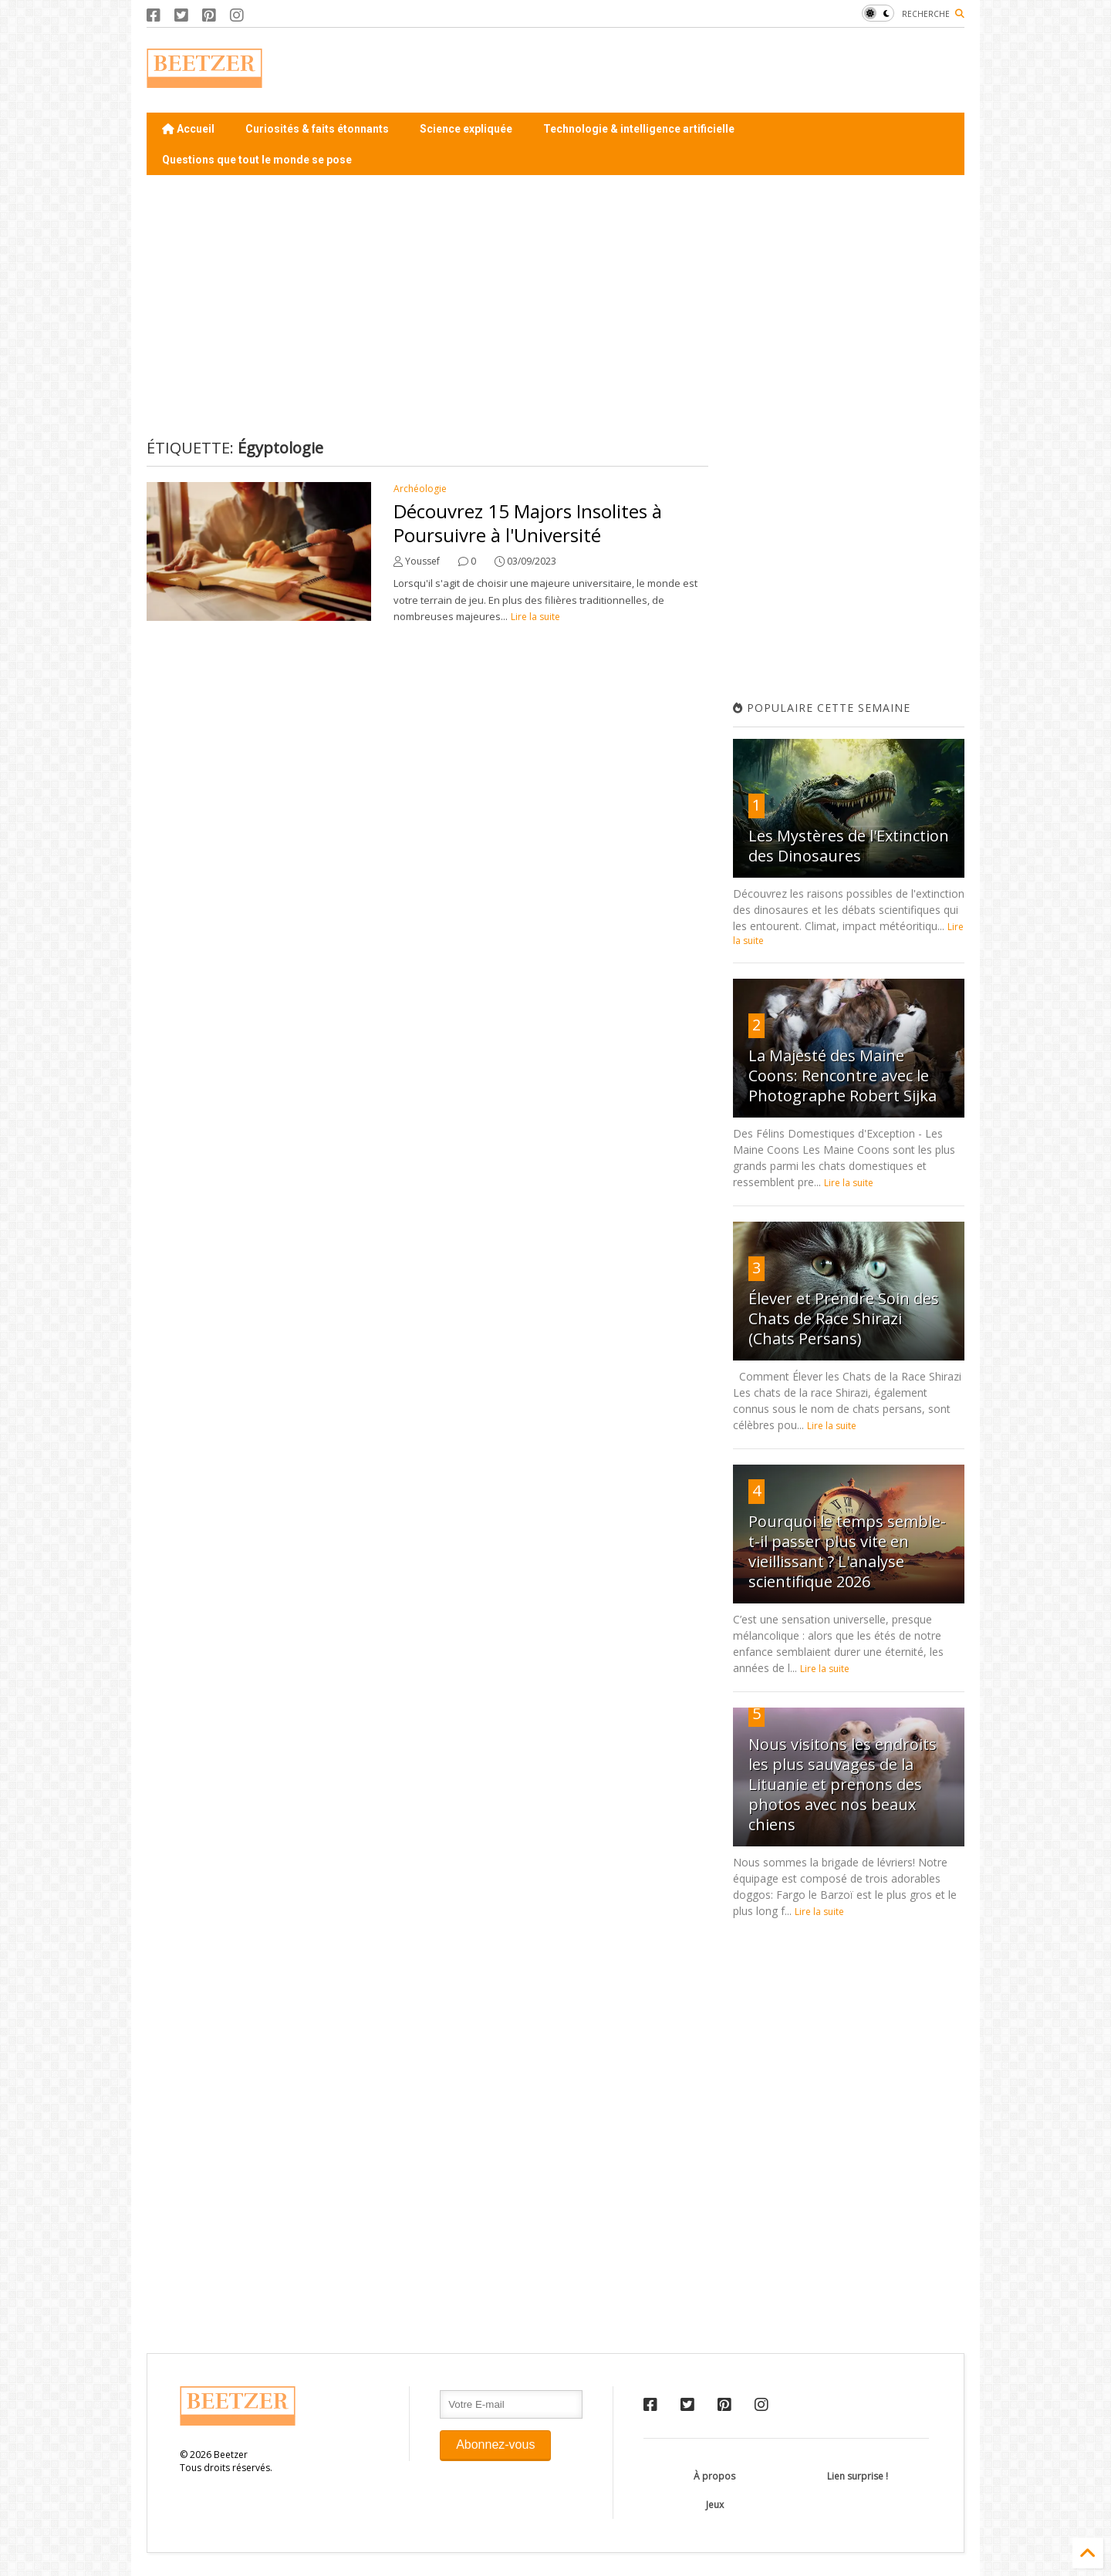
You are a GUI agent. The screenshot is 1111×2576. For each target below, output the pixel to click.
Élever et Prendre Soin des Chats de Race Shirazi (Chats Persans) (843, 1318)
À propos (714, 2476)
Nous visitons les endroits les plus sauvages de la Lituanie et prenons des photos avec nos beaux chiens (842, 1784)
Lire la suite (535, 616)
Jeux (715, 2504)
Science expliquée (466, 129)
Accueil (188, 129)
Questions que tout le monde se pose (257, 159)
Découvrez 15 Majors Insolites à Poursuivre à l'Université (527, 523)
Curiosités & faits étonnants (317, 129)
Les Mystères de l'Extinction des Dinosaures (848, 845)
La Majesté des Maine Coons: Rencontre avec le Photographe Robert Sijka (842, 1075)
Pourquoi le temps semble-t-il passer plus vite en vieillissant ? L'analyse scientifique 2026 (847, 1551)
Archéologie (420, 488)
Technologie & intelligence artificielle (638, 129)
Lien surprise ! (857, 2476)
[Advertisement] (683, 70)
